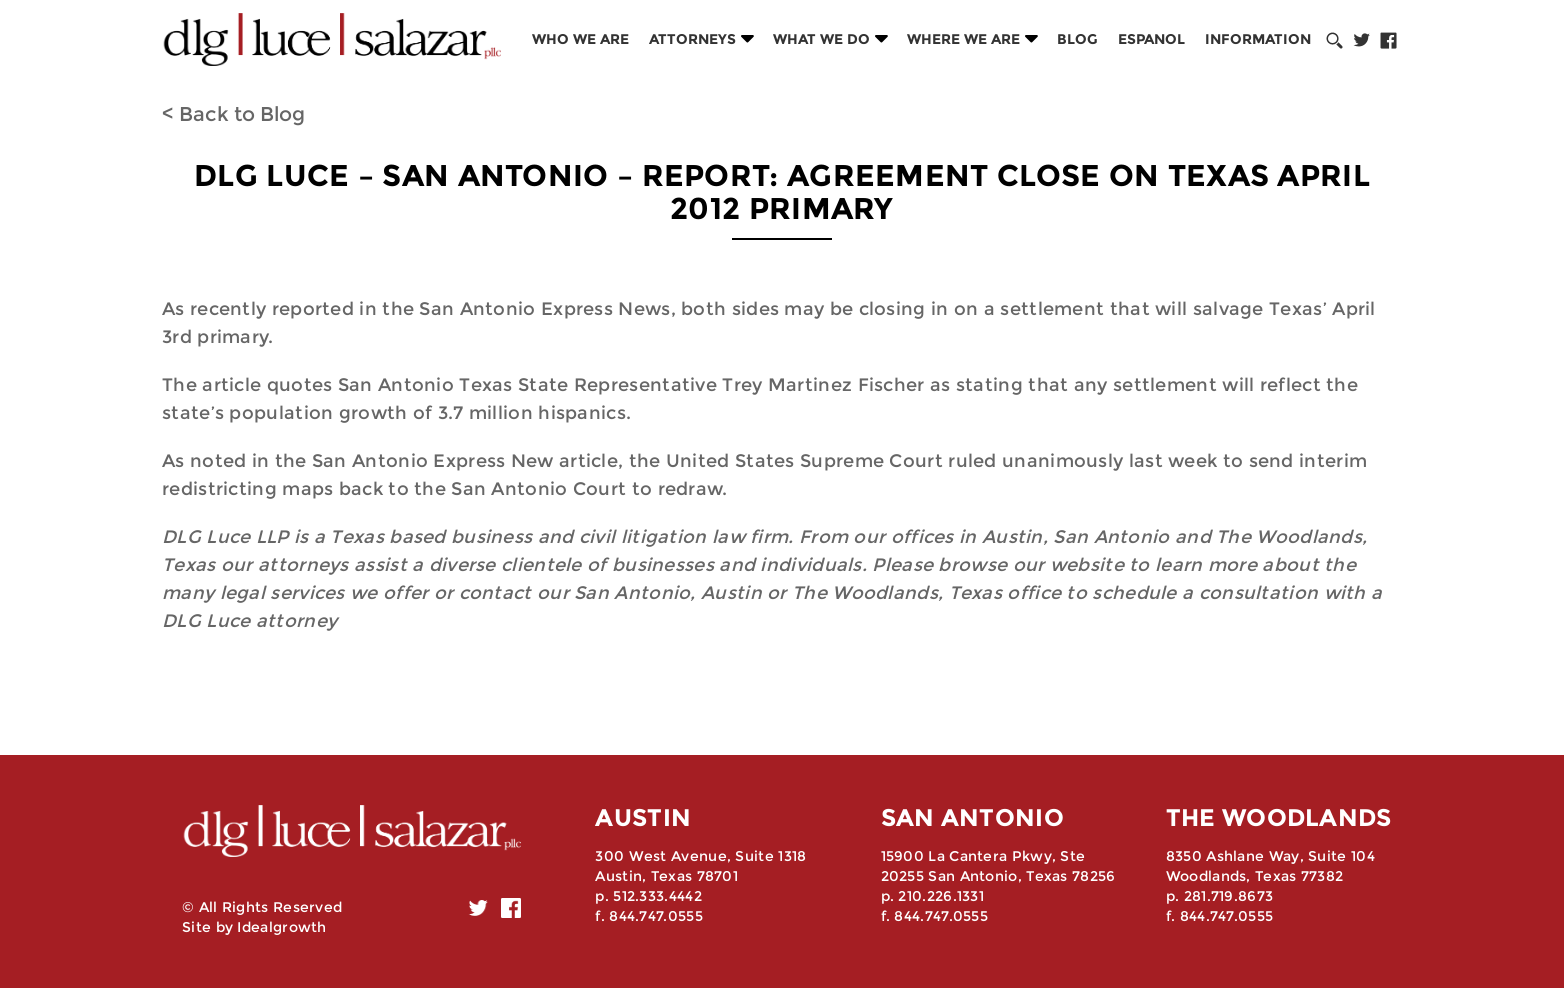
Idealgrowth (281, 927)
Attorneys (692, 39)
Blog (1077, 39)
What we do (821, 39)
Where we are (963, 39)
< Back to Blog (233, 114)
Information (1258, 39)
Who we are (580, 39)
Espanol (1151, 39)
